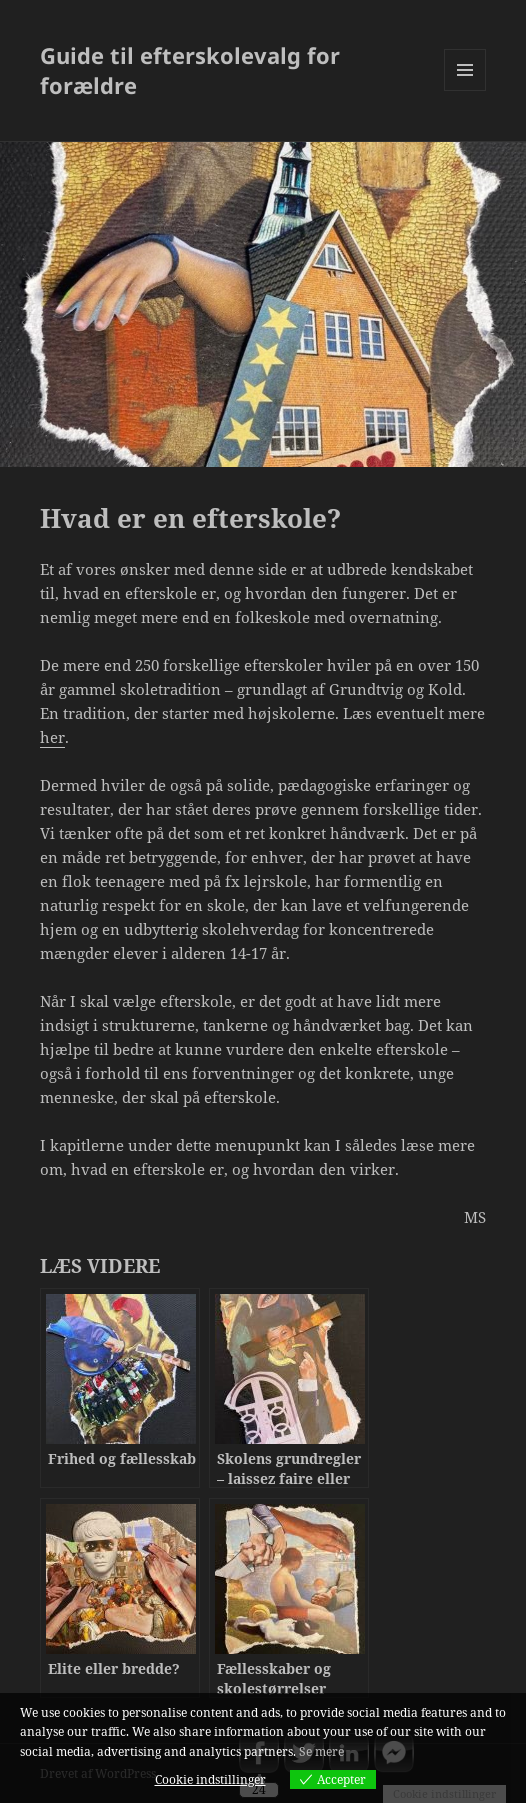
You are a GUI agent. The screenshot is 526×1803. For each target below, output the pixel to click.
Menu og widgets (465, 90)
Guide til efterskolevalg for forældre (190, 70)
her (52, 737)
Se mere (321, 1751)
